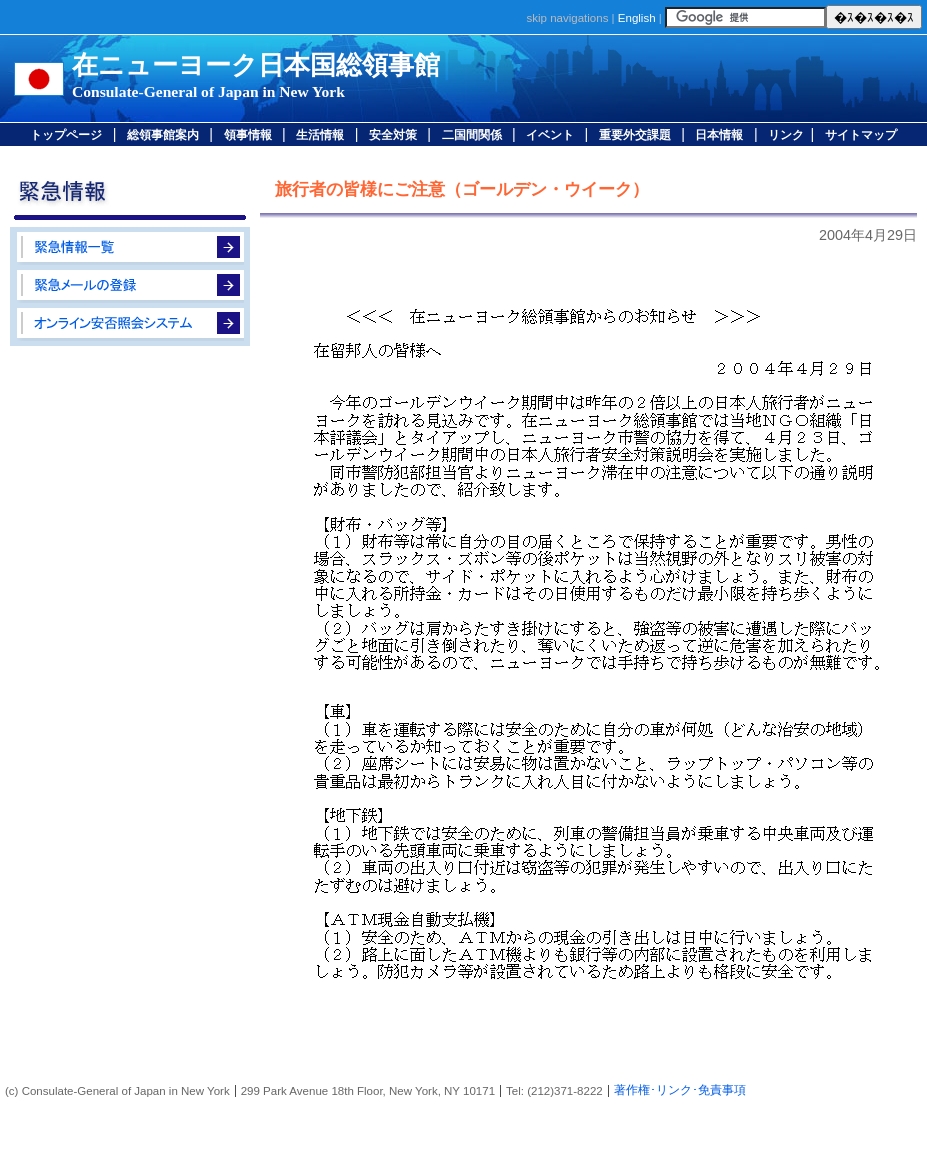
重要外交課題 (635, 135)
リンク (786, 135)
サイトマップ (861, 135)
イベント (550, 135)
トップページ (66, 135)
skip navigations (567, 18)
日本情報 (719, 135)
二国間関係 (472, 135)
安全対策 (393, 135)
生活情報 (320, 135)
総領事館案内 (163, 135)
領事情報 (248, 135)
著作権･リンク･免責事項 (680, 1090)
